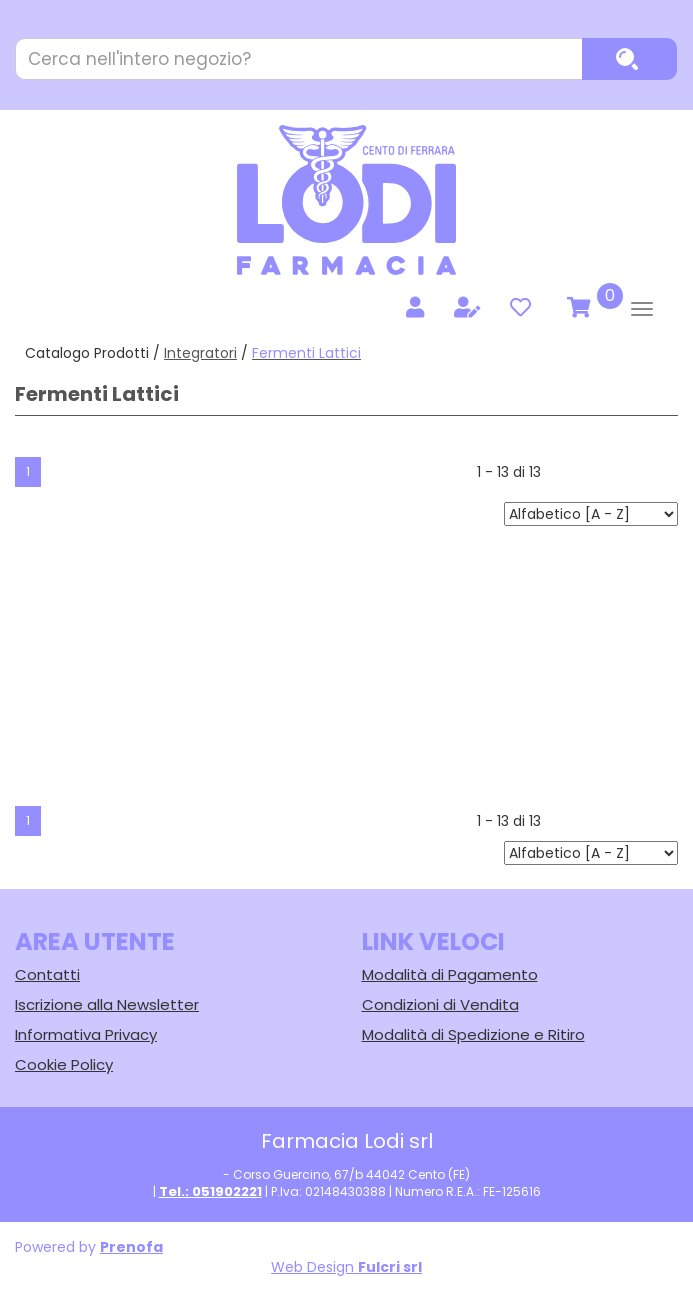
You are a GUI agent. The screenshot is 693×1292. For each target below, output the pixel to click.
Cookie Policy (64, 1064)
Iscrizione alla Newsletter (107, 1004)
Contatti (47, 974)
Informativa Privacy (86, 1034)
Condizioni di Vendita (440, 1004)
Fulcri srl (390, 1267)
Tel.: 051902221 (210, 1191)
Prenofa (131, 1247)
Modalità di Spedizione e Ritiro (473, 1034)
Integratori (200, 353)
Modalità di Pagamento (450, 974)
